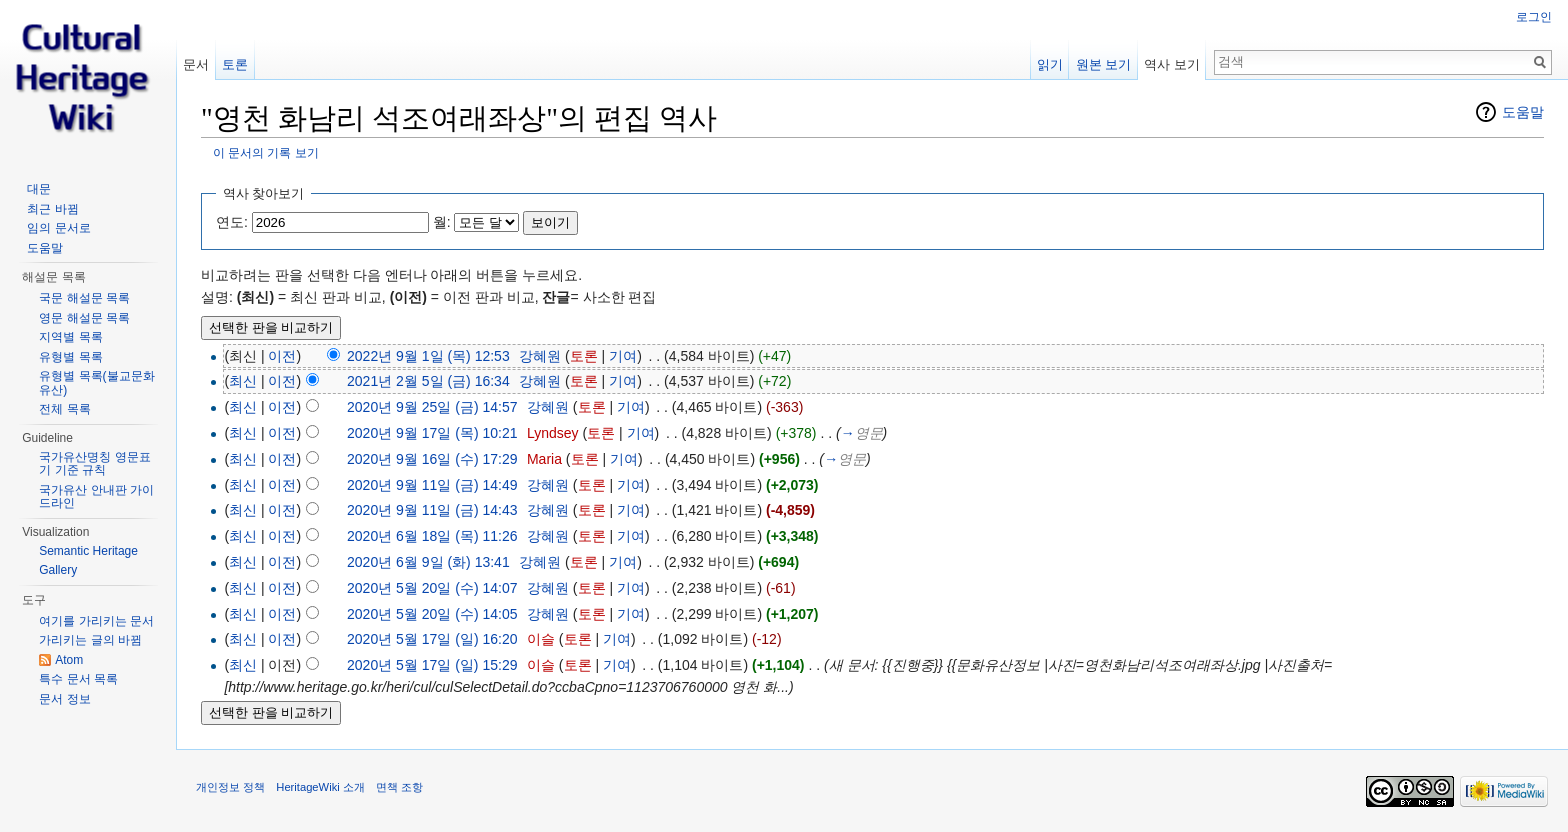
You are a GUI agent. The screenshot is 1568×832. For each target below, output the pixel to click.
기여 (623, 356)
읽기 (1050, 64)
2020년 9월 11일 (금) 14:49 (432, 485)
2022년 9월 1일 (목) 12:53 (428, 356)
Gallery (58, 570)
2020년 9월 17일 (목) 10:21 (432, 433)
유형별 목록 (70, 357)
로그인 (1534, 17)
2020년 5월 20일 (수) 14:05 (432, 614)
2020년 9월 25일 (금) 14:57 (432, 407)
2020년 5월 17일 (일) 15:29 (432, 665)
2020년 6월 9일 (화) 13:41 (428, 562)
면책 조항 (399, 787)
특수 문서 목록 (78, 679)
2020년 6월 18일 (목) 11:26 (432, 536)
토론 (584, 356)
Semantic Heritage (88, 551)
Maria (544, 459)
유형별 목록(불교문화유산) (96, 383)
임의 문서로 (58, 228)
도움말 (1523, 112)
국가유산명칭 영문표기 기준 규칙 (94, 464)
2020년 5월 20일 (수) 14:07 (432, 588)
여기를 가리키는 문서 (96, 621)
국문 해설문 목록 (84, 298)
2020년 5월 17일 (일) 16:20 (432, 639)
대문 (39, 189)
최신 (243, 381)
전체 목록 (64, 409)
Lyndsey (553, 433)
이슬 (541, 639)
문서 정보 (64, 699)
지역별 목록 (70, 337)
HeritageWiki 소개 (320, 787)
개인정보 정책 (230, 787)
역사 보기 (1172, 64)
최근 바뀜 (52, 209)
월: (442, 222)
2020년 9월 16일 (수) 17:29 (432, 459)
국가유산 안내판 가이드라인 (96, 497)
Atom (69, 660)
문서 (196, 64)
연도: (232, 222)
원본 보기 (1104, 64)
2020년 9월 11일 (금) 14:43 (432, 510)
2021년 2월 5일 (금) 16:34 (428, 381)
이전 (282, 356)
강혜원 (540, 356)
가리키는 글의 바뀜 (90, 640)
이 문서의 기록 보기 (266, 152)
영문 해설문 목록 (84, 318)
